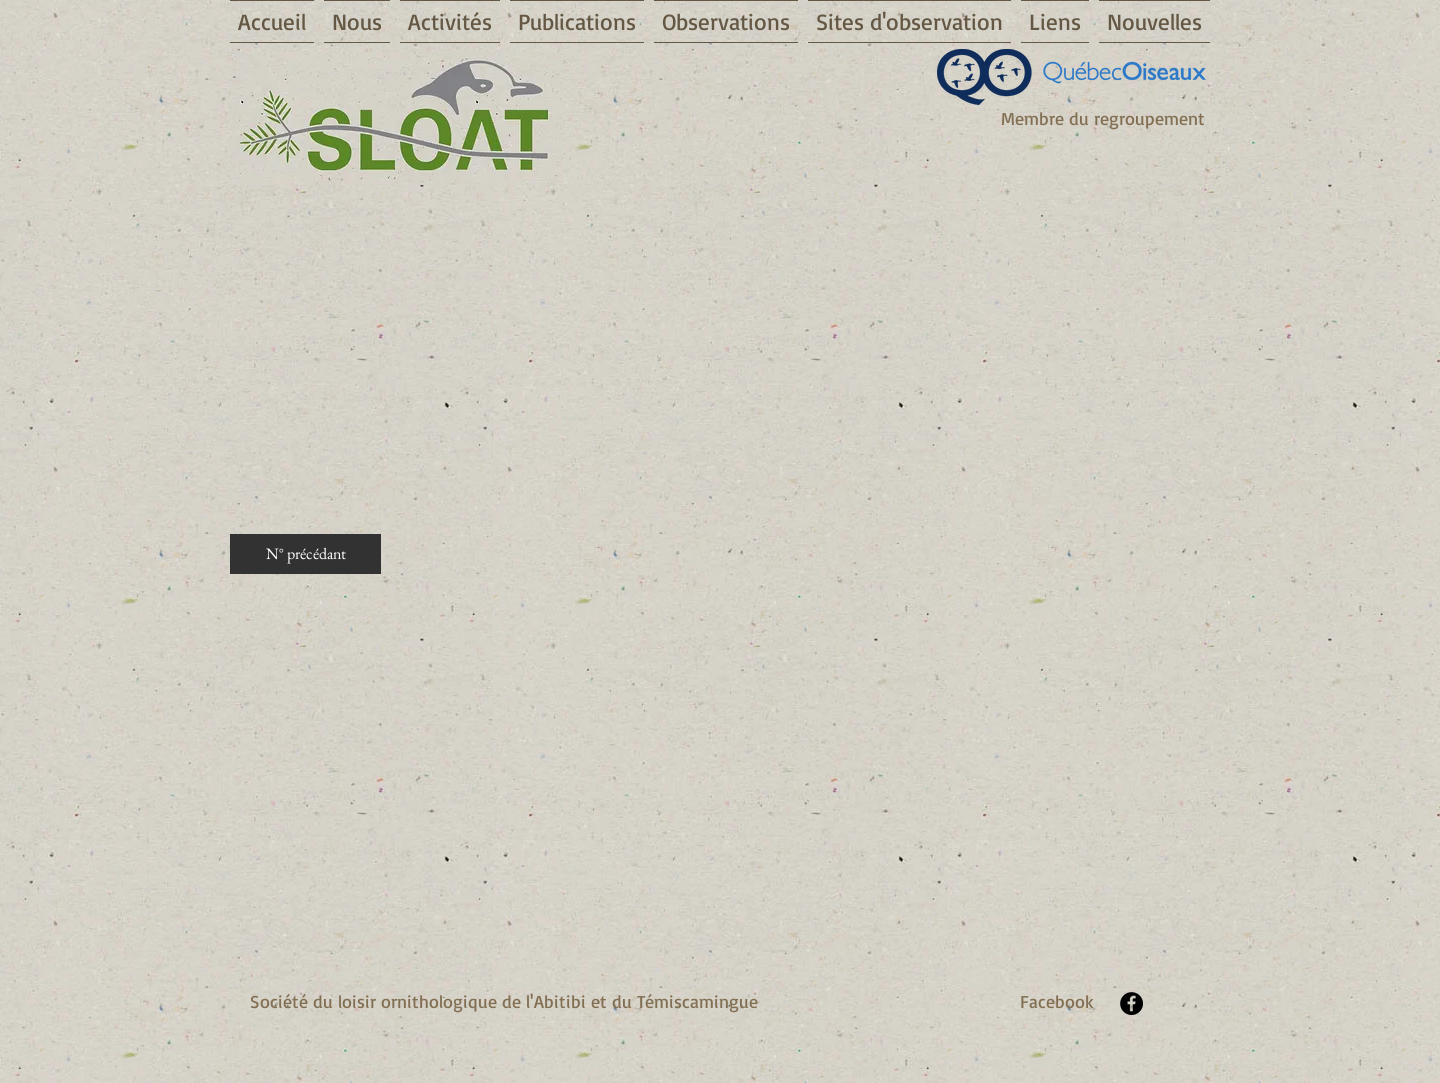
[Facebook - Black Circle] (1131, 1003)
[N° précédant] (305, 554)
